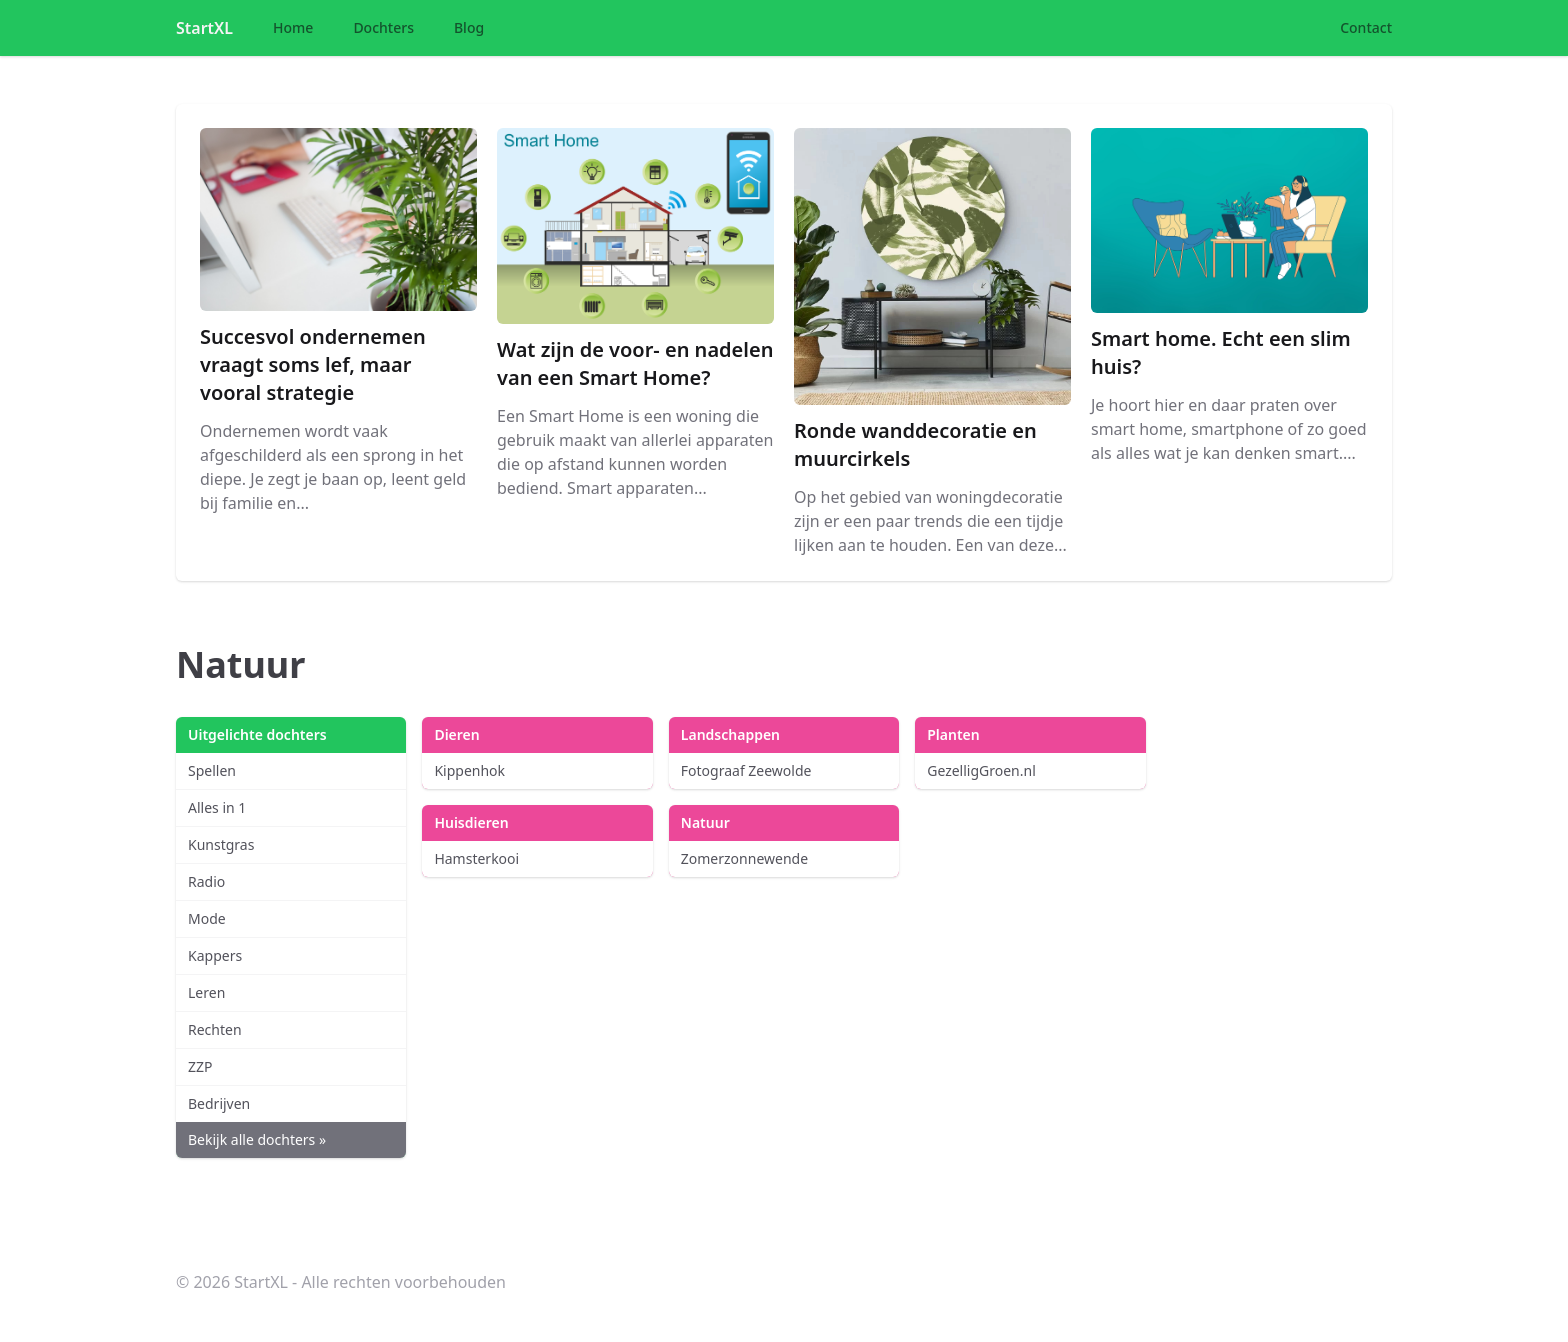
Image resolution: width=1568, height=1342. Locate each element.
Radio (206, 881)
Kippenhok (469, 770)
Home (293, 27)
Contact (1366, 27)
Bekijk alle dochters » (257, 1139)
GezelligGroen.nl (981, 770)
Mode (207, 918)
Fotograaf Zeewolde (746, 770)
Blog (469, 27)
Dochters (383, 27)
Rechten (215, 1029)
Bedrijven (219, 1103)
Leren (206, 992)
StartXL (204, 28)
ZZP (200, 1066)
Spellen (212, 770)
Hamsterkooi (476, 858)
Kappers (215, 955)
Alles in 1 (217, 807)
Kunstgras (221, 844)
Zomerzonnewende (744, 858)
